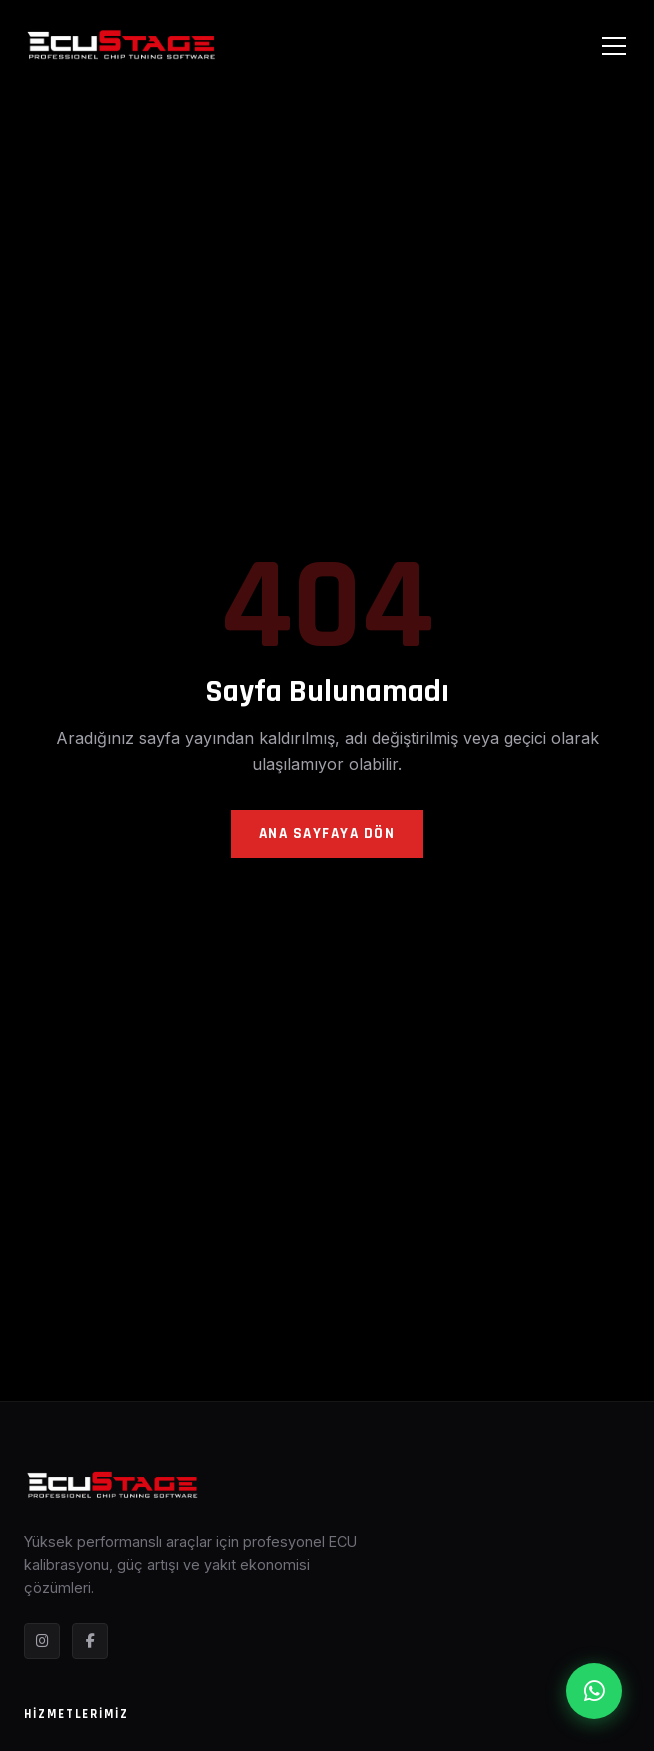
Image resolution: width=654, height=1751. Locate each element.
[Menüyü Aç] (614, 45)
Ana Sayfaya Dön (327, 833)
